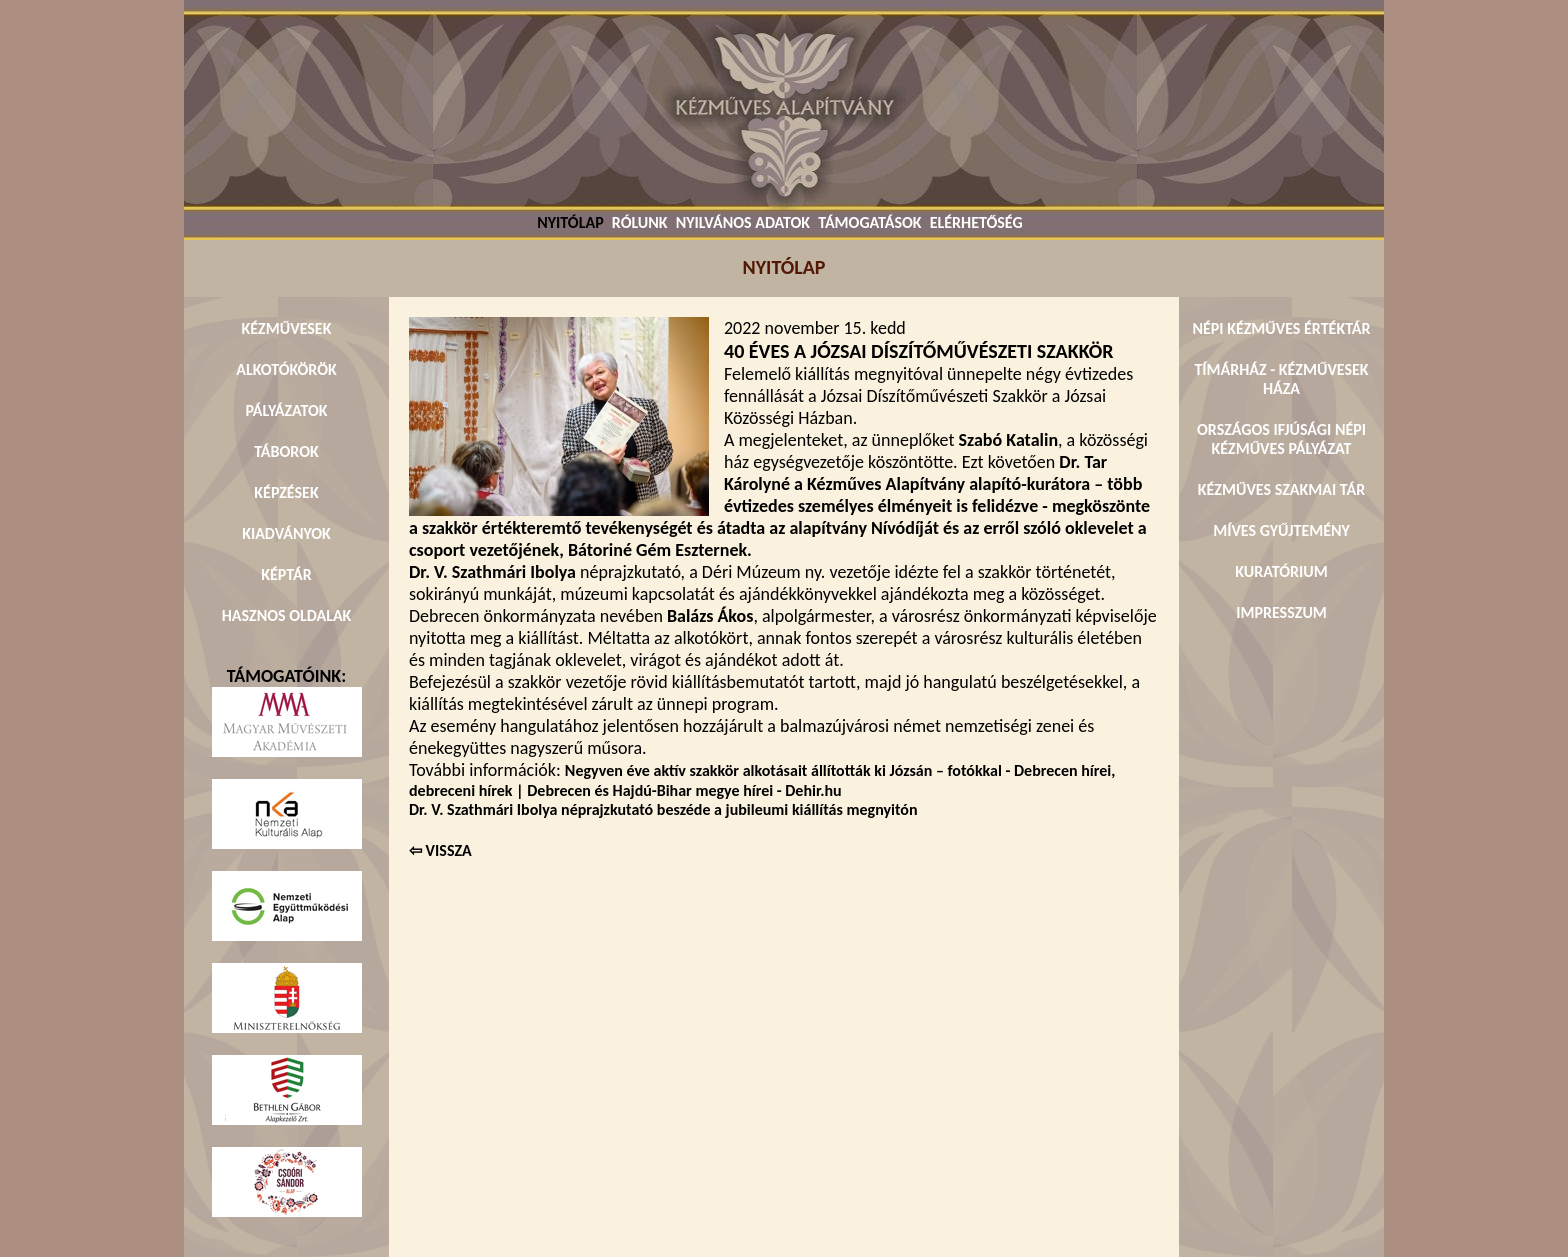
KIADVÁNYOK (286, 533)
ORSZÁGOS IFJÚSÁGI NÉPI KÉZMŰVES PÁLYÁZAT (1281, 439)
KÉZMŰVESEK (287, 328)
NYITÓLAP (570, 222)
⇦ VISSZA (440, 850)
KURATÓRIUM (1281, 571)
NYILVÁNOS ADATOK (743, 222)
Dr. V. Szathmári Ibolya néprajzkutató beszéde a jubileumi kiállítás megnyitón (663, 809)
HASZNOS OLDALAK (287, 615)
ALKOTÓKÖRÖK (286, 369)
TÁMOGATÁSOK (869, 222)
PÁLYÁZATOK (286, 410)
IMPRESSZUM (1281, 612)
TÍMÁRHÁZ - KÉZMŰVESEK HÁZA (1281, 379)
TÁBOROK (286, 451)
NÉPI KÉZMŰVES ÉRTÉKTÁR (1281, 328)
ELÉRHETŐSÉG (976, 222)
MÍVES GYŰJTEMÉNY (1281, 530)
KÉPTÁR (286, 574)
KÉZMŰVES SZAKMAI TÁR (1281, 489)
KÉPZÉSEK (286, 492)
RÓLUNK (640, 222)
